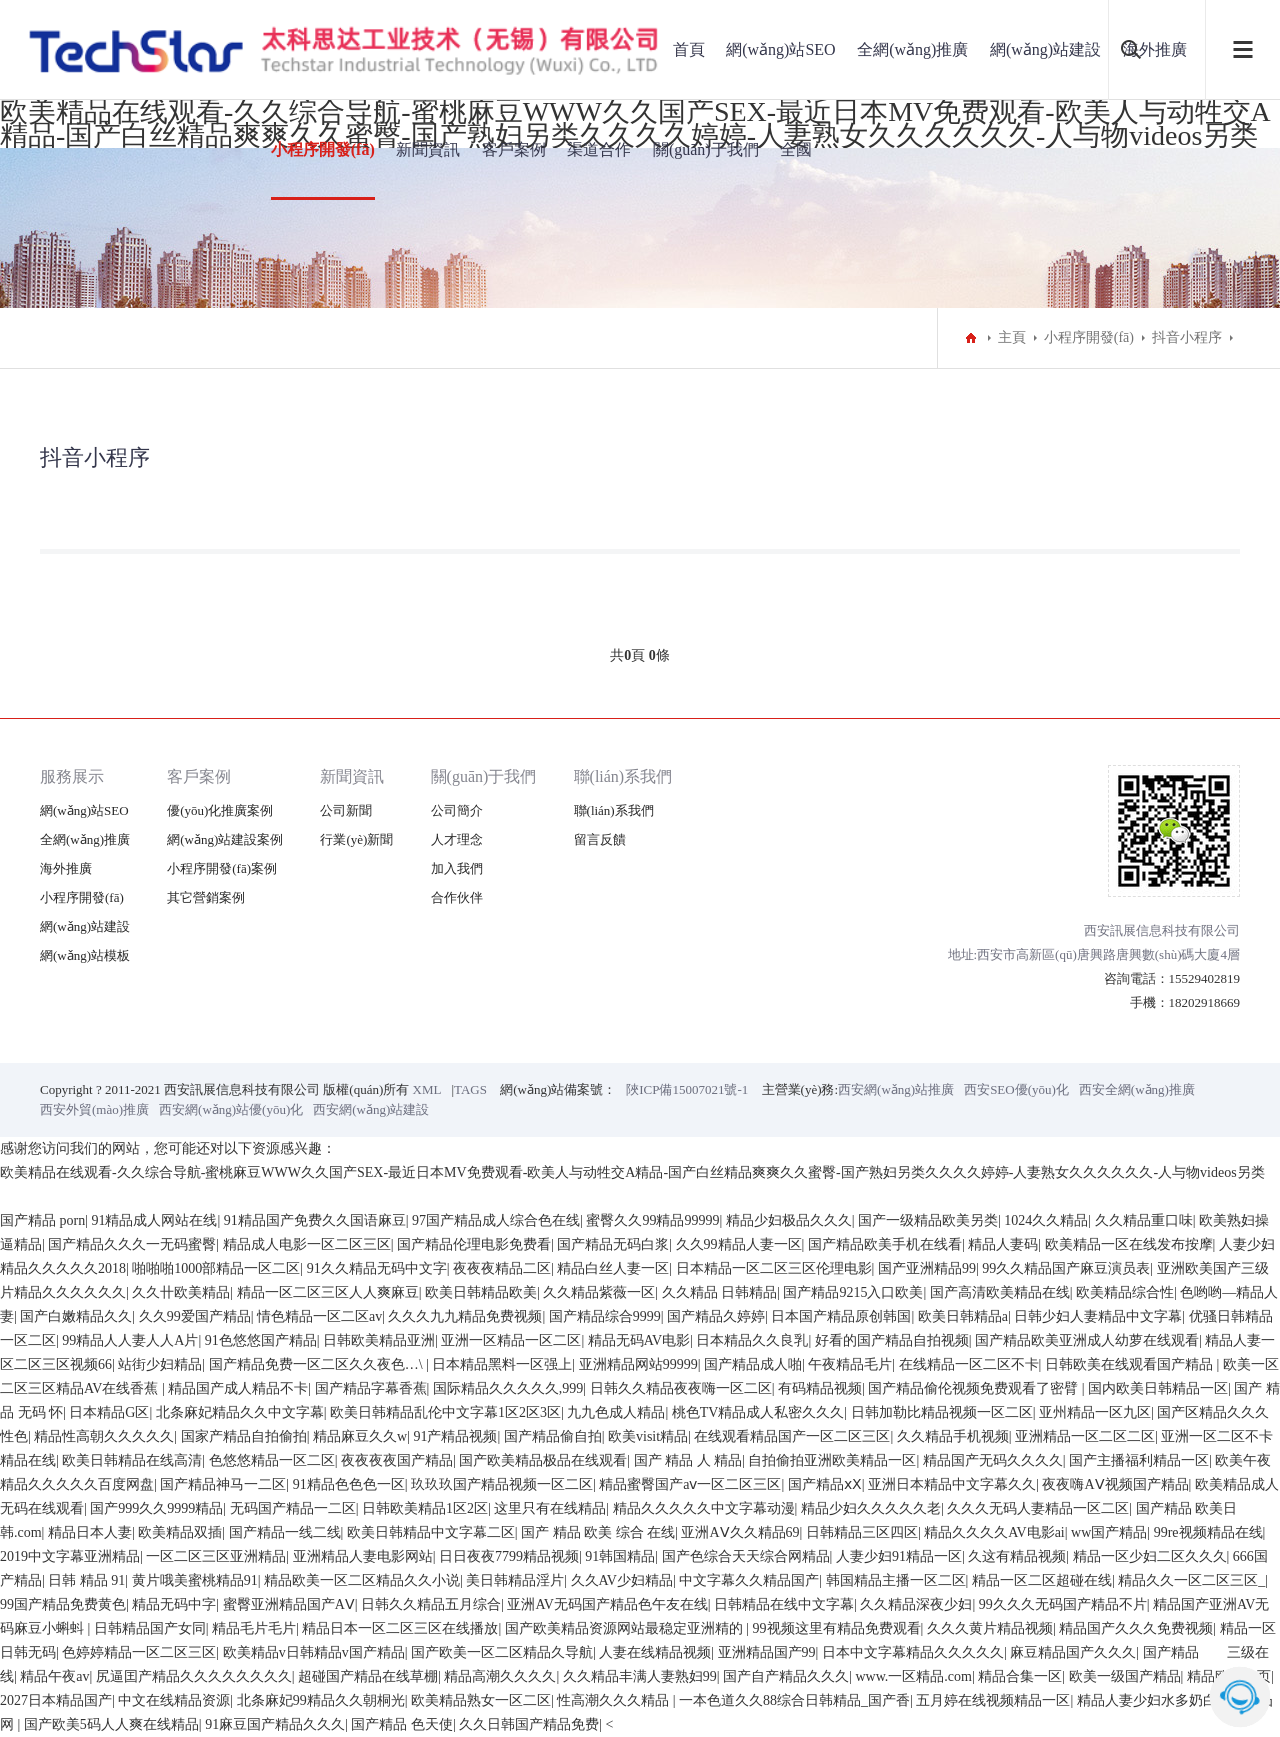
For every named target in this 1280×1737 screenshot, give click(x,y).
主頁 (1012, 337)
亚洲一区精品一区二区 (511, 1340)
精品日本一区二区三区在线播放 (400, 1628)
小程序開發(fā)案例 (222, 868)
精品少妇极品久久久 (789, 1220)
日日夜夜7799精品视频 (509, 1556)
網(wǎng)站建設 (1045, 49)
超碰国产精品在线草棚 (368, 1676)
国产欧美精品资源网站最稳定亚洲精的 (626, 1628)
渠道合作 (599, 149)
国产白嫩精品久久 (76, 1316)
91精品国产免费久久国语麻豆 (315, 1220)
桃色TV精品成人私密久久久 (758, 1412)
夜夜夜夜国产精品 (397, 1460)
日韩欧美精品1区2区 (425, 1508)
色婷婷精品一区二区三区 (139, 1652)
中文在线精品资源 (174, 1700)
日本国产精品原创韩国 (841, 1316)
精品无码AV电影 (639, 1340)
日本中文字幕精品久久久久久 (913, 1652)
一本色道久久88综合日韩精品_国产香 (794, 1700)
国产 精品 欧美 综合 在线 (598, 1532)
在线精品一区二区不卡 (969, 1364)
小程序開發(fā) (323, 149)
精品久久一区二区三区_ (1191, 1580)
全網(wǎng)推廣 (912, 49)
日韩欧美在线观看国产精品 (1131, 1364)
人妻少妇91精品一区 (899, 1556)
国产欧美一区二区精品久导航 (502, 1652)
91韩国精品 (620, 1556)
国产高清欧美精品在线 (1000, 1292)
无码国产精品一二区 (293, 1508)
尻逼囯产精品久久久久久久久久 (194, 1676)
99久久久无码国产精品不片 (1063, 1604)
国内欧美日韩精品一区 (1158, 1388)
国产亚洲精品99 (927, 1268)
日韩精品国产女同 (150, 1628)
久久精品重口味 (1144, 1220)
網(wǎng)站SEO (780, 49)
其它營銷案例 (206, 897)
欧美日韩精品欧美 (481, 1292)
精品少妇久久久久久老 (871, 1508)
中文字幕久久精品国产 (749, 1580)
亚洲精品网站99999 (638, 1364)
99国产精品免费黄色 (63, 1604)
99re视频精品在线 (1208, 1532)
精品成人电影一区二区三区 (307, 1244)
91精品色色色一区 (349, 1484)
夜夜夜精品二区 (502, 1268)
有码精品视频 (820, 1388)
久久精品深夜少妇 (916, 1604)
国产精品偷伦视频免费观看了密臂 (975, 1388)
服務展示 (72, 776)
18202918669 (1205, 1002)
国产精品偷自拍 (553, 1436)
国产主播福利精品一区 (1139, 1460)
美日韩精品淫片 (515, 1580)
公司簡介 (457, 810)
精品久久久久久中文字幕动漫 (704, 1508)
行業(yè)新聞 (356, 839)
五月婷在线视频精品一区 (993, 1700)
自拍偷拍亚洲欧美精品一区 (832, 1460)
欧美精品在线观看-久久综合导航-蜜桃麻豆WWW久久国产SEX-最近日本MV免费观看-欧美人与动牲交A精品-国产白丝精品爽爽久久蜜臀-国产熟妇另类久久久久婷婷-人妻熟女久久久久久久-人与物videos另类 (632, 1172)
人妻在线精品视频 (655, 1652)
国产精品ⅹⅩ (825, 1484)
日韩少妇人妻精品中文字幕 (1098, 1316)
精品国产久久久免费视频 (1136, 1628)
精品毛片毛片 (254, 1628)
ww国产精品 (1109, 1532)
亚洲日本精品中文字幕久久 (952, 1484)
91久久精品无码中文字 (377, 1268)
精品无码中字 (174, 1604)
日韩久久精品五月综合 (431, 1604)
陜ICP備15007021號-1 (687, 1089)
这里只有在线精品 (550, 1508)
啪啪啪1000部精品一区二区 (216, 1268)
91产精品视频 (455, 1436)
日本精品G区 (109, 1412)
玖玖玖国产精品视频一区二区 (502, 1484)
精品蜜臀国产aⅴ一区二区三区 (690, 1484)
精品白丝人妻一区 (613, 1268)
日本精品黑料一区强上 (502, 1364)
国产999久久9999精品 (156, 1508)
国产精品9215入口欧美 (853, 1292)
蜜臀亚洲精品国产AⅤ (289, 1604)
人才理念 (457, 839)
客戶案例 (514, 149)
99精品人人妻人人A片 (130, 1340)
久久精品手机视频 (953, 1436)
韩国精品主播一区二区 (896, 1580)
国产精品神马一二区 (223, 1484)
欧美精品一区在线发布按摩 (1129, 1244)
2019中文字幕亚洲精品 (70, 1556)
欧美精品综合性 (1125, 1292)
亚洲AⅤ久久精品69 (740, 1532)
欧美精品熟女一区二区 (481, 1700)
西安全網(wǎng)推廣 (1137, 1089)
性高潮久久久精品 (615, 1700)
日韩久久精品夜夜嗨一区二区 (681, 1388)
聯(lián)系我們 (623, 776)
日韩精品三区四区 (862, 1532)
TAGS (470, 1089)
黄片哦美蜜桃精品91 (195, 1580)
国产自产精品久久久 (786, 1676)
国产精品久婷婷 (716, 1316)
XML (427, 1089)
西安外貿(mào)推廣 (94, 1109)
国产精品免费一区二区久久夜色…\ (317, 1364)
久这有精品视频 (1017, 1556)
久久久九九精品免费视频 (465, 1316)
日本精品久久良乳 (752, 1340)
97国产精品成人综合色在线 (496, 1220)
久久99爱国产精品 (195, 1316)
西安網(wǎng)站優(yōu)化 (231, 1109)
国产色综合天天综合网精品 (746, 1556)
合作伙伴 (457, 897)
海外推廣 (66, 868)
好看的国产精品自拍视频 (892, 1340)
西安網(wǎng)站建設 (371, 1109)
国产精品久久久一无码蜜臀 (132, 1244)
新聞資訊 (428, 149)
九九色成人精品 (616, 1412)
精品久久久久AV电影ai (994, 1532)
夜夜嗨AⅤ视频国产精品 (1115, 1484)
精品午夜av (54, 1676)
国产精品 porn (42, 1220)
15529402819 (1205, 978)
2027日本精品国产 (56, 1700)
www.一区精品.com (913, 1676)
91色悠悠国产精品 (261, 1340)
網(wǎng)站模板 (85, 955)
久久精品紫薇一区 (599, 1292)
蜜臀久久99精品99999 (652, 1220)
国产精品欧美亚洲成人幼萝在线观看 (1087, 1340)
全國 (796, 149)
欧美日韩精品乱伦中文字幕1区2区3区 (445, 1412)
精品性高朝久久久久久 (104, 1436)
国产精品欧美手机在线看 (885, 1244)
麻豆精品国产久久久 (1073, 1652)
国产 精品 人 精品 (688, 1460)
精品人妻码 (1003, 1244)
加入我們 (457, 868)
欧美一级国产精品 (1125, 1676)
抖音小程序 (1187, 337)
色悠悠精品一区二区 (272, 1460)
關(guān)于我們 (706, 149)
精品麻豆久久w (360, 1436)
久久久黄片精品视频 (990, 1628)
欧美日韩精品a (963, 1316)
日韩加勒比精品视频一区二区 (942, 1412)
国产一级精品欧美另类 (928, 1220)
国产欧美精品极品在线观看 (543, 1460)
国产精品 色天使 (402, 1724)
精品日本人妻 (90, 1532)
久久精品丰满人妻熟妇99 (640, 1676)
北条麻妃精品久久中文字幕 (240, 1412)
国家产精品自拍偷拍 (244, 1436)
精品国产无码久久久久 (993, 1460)
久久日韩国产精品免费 (529, 1724)
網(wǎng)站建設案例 (225, 839)
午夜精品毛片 (850, 1364)
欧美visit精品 (648, 1436)
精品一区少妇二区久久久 (1150, 1556)
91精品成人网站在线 (154, 1220)
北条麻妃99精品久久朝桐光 (321, 1700)
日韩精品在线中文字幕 (784, 1604)
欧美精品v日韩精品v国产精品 (314, 1652)
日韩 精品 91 (86, 1580)
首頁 (689, 49)
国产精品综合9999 (605, 1316)
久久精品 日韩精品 (720, 1292)
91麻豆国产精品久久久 (275, 1724)
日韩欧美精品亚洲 (379, 1340)
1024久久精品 (1046, 1220)
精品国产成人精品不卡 (238, 1388)
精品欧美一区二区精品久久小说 (362, 1580)
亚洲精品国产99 (767, 1652)
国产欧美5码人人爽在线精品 (111, 1724)
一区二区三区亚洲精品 (216, 1556)
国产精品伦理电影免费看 (474, 1244)
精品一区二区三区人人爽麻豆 (328, 1292)
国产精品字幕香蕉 (371, 1388)
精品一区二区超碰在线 (1042, 1580)
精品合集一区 (1020, 1676)
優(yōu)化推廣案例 (220, 810)
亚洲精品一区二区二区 (1085, 1436)
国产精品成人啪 (753, 1364)
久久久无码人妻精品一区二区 (1038, 1508)
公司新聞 (346, 810)
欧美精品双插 (180, 1532)
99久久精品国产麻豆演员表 (1066, 1268)
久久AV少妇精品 (622, 1580)
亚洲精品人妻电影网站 (363, 1556)
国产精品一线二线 (285, 1532)
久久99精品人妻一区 (739, 1244)
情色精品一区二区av (319, 1316)
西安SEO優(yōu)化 (1016, 1089)
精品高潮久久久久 (500, 1676)
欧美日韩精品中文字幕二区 (431, 1532)
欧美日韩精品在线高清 (132, 1460)
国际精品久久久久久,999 (508, 1388)
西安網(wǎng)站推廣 (896, 1089)
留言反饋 (600, 839)
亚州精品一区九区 (1095, 1412)
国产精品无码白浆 (613, 1244)
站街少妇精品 (160, 1364)
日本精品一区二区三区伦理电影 (774, 1268)
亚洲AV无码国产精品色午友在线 (607, 1604)
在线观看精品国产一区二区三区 (792, 1436)
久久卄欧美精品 (181, 1292)
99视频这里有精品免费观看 (837, 1628)
